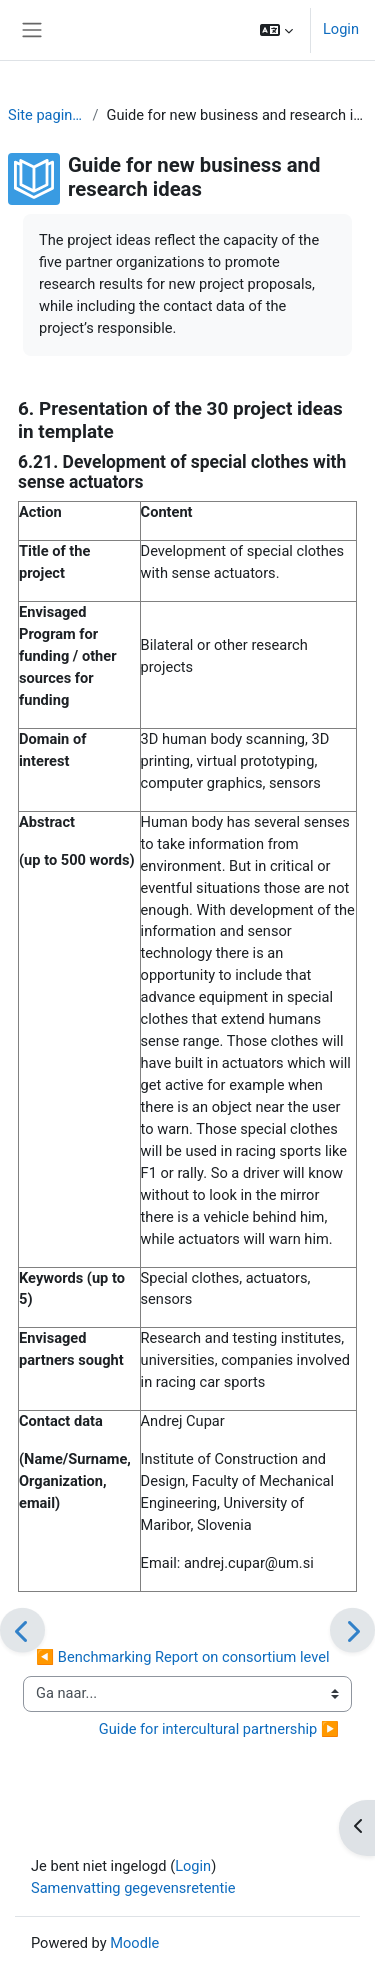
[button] (276, 30)
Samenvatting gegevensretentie (133, 1888)
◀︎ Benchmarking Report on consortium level (183, 1657)
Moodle (134, 1943)
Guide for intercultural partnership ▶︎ (219, 1729)
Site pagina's (46, 115)
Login (341, 29)
